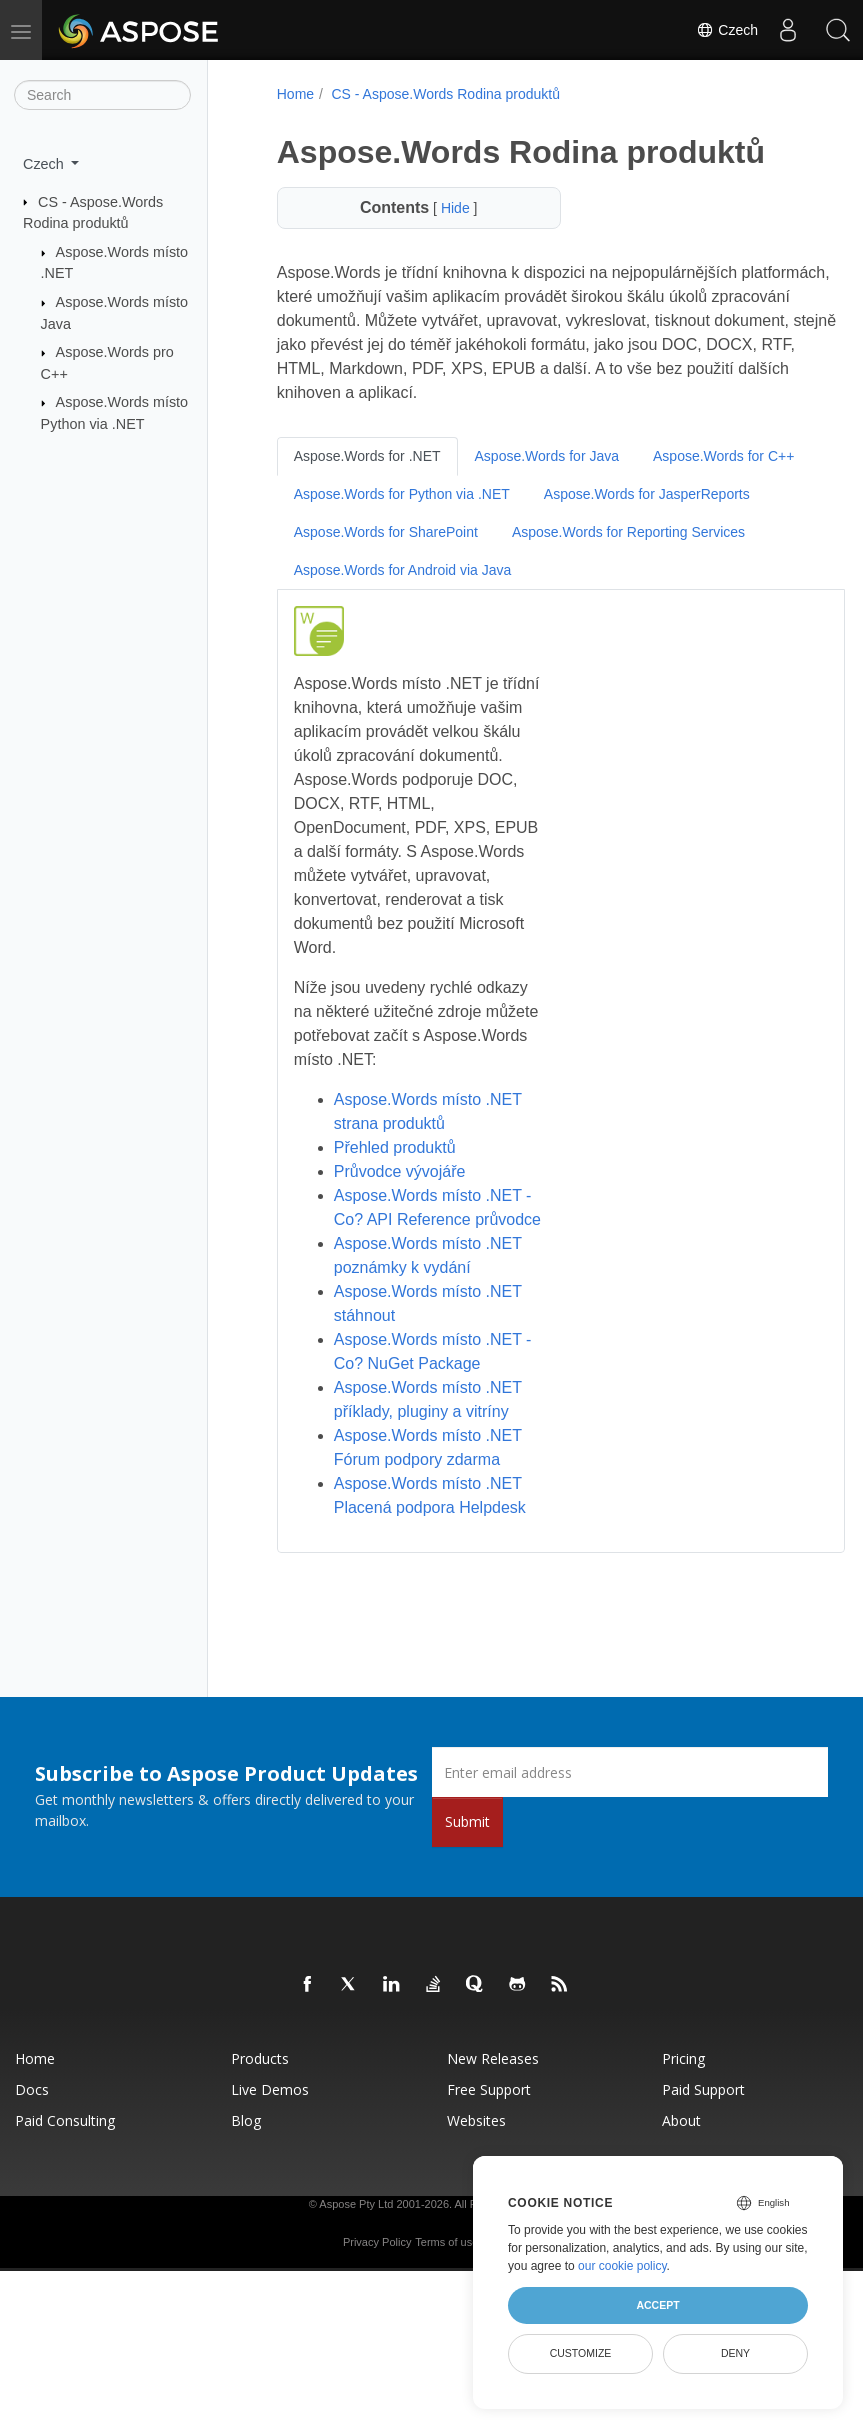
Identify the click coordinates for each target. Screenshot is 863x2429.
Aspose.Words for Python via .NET (575, 494)
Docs (32, 2137)
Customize (581, 2353)
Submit (467, 1869)
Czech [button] (45, 164)
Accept (657, 2305)
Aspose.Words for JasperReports (394, 532)
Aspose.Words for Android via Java (668, 570)
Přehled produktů (392, 1147)
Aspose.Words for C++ (361, 494)
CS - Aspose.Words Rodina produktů (443, 94)
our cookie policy (622, 2266)
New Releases (493, 2106)
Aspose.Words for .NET (364, 456)
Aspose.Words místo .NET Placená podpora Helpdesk (425, 1531)
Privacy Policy (377, 2290)
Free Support (489, 2137)
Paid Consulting (65, 2168)
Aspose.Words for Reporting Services (407, 570)
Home (292, 94)
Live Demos (270, 2137)
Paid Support (703, 2137)
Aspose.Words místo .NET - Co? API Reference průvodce (425, 1219)
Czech (727, 30)
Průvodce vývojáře (397, 1171)
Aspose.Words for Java (544, 456)
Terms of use (446, 2290)
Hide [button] (444, 208)
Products (260, 2106)
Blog (246, 2168)
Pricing (683, 2106)
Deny (735, 2353)
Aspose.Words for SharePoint (623, 532)
